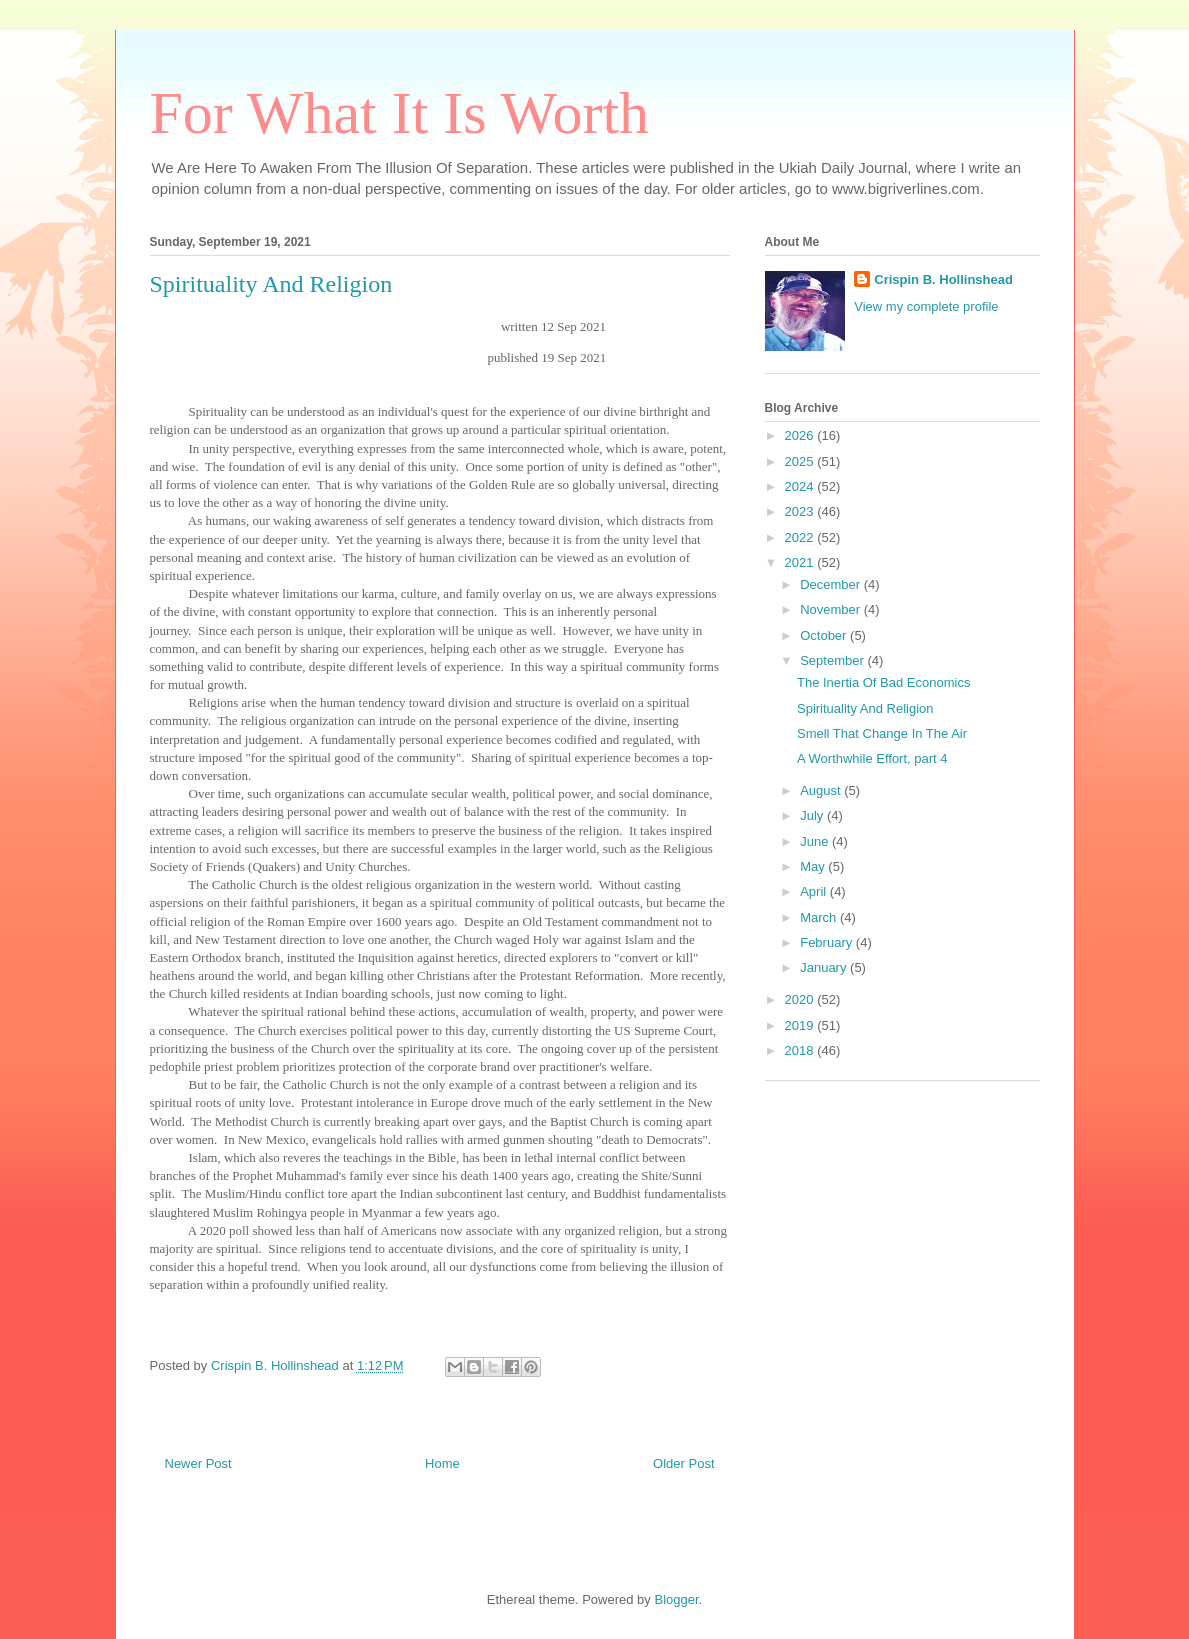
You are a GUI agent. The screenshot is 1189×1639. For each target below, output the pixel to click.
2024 (801, 486)
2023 (801, 511)
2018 (801, 1050)
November (832, 609)
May (814, 866)
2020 (801, 999)
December (832, 584)
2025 (801, 461)
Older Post (683, 1463)
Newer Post (198, 1463)
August (822, 790)
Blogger (676, 1599)
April (815, 891)
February (828, 942)
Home (442, 1463)
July (813, 815)
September (833, 660)
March (820, 917)
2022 (801, 537)
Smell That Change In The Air (882, 733)
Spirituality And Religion (865, 708)
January (825, 967)
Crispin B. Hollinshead (943, 279)
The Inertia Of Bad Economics (883, 682)
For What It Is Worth (400, 113)
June (816, 841)
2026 (801, 435)
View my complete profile (926, 306)
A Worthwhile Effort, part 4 (872, 758)
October (825, 635)
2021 (801, 562)
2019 (801, 1025)
